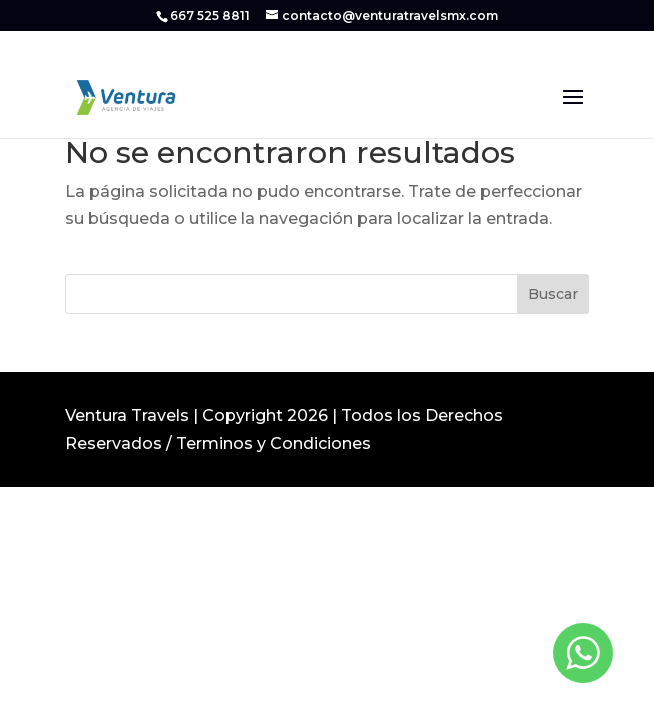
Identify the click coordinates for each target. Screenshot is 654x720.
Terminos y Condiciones (273, 443)
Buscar (553, 294)
